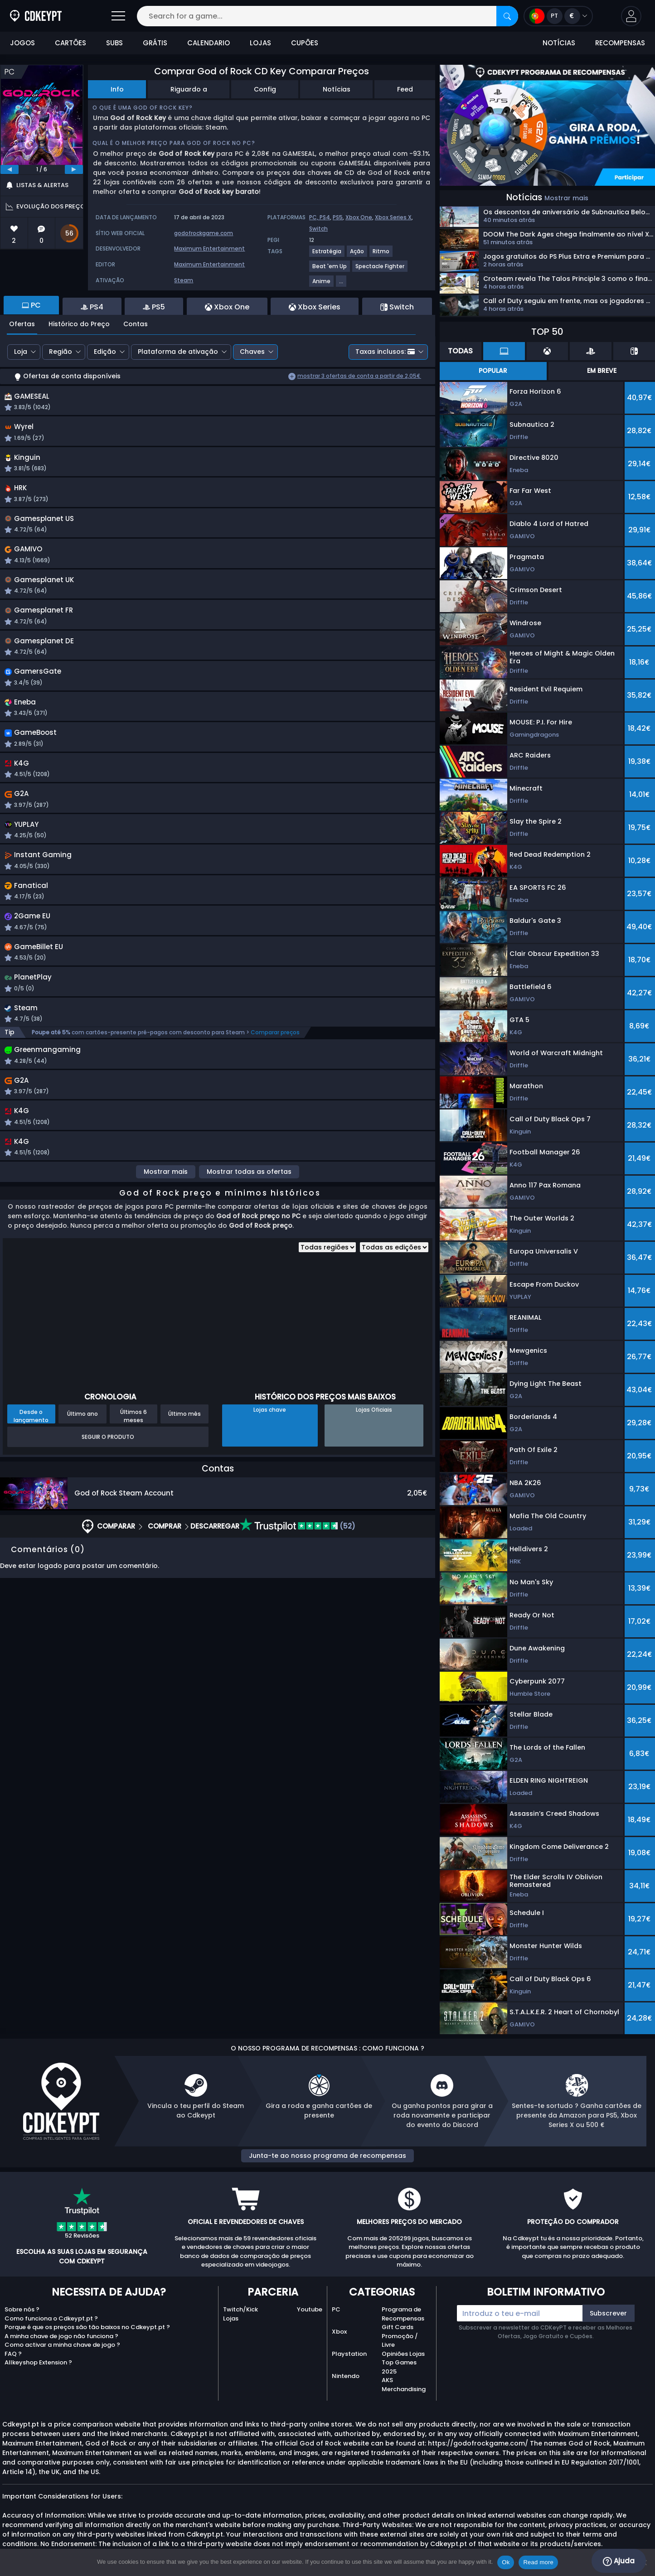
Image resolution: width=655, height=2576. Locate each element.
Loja (20, 351)
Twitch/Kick (240, 2309)
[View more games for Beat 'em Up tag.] (330, 270)
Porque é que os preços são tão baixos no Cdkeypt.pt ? (87, 2327)
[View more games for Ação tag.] (357, 255)
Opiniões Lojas (403, 2353)
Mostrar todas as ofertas (249, 1200)
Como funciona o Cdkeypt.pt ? (51, 2318)
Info (117, 89)
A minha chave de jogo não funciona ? (61, 2336)
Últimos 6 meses (133, 1444)
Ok (505, 2562)
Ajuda (619, 2561)
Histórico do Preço (79, 323)
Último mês (184, 1442)
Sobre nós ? (22, 2309)
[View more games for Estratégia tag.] (327, 255)
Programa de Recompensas (403, 2314)
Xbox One (358, 217)
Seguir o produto (108, 1465)
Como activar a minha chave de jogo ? (62, 2344)
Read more (538, 2562)
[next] (74, 169)
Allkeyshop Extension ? (38, 2362)
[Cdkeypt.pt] (36, 16)
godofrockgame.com (203, 233)
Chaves (252, 351)
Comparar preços (275, 1056)
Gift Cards (397, 2327)
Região (60, 351)
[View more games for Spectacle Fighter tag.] (380, 270)
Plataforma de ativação (178, 351)
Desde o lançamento (31, 1444)
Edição (105, 351)
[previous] (9, 169)
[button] (631, 16)
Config (265, 89)
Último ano (82, 1442)
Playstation (349, 2353)
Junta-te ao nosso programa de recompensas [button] (327, 2155)
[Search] (507, 16)
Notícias (336, 89)
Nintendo (345, 2376)
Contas (135, 323)
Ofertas (22, 323)
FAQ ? (13, 2353)
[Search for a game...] (327, 16)
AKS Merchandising (404, 2384)
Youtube (309, 2309)
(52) (297, 1554)
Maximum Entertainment (209, 248)
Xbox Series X (393, 217)
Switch (318, 228)
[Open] (118, 16)
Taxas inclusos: (385, 351)
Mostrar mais (166, 1200)
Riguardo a (188, 89)
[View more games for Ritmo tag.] (381, 255)
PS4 (325, 217)
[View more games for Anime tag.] (322, 285)
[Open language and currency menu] (558, 16)
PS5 (338, 217)
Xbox (339, 2331)
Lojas (230, 2318)
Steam (183, 280)
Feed (405, 89)
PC (336, 2309)
